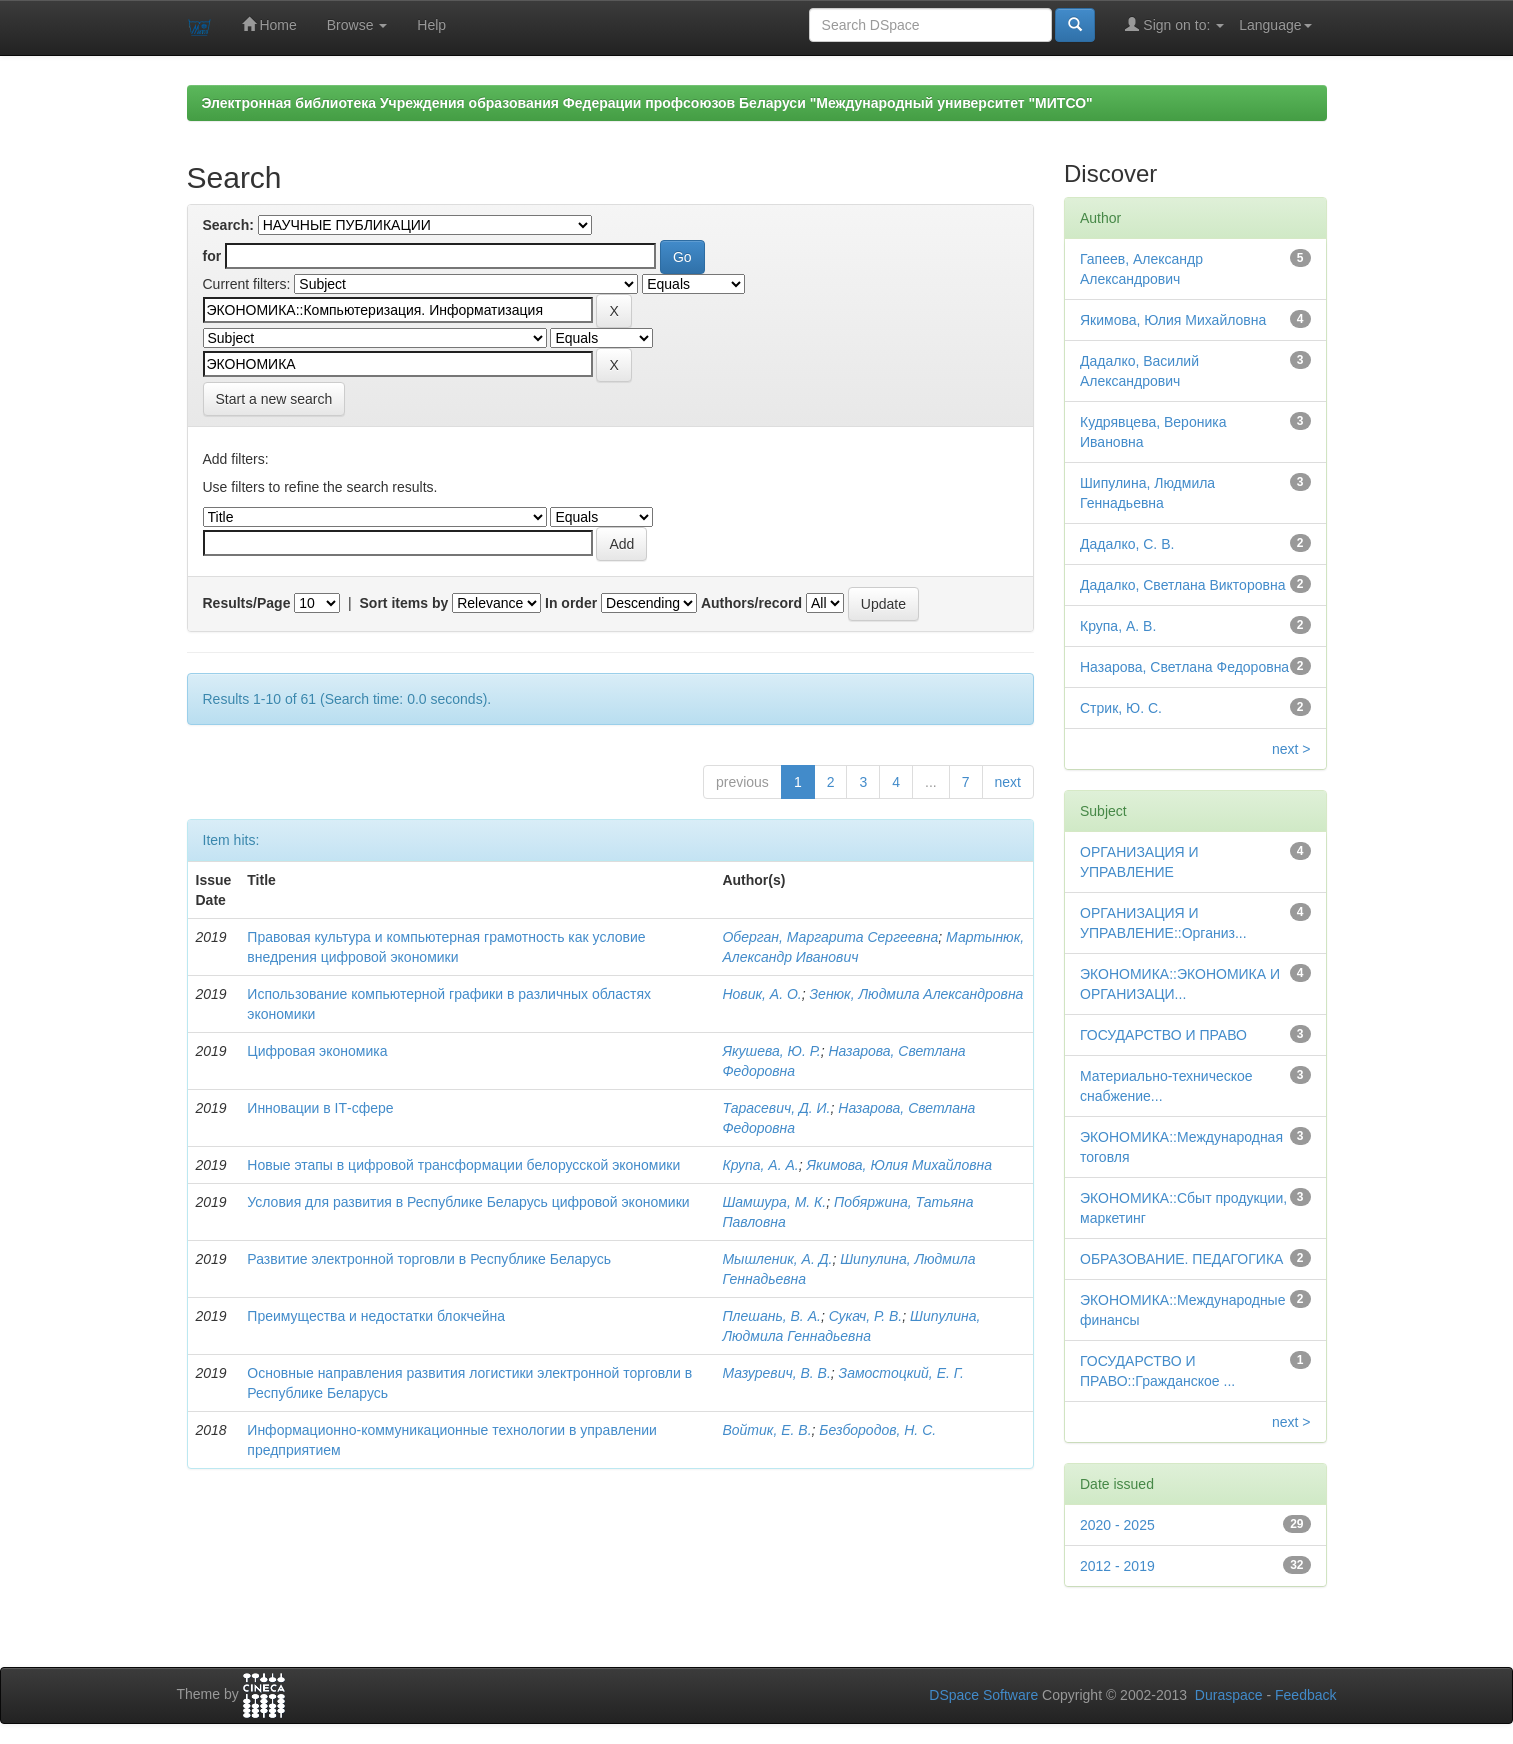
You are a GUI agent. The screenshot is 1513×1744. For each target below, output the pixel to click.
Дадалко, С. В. (1127, 544)
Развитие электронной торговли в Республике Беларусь (429, 1259)
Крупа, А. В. (1118, 626)
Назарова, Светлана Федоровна (1184, 667)
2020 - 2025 (1117, 1525)
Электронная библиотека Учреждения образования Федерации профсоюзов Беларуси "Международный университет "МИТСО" (647, 103)
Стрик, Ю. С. (1121, 708)
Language (1275, 25)
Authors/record (751, 603)
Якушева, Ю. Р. (771, 1051)
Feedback (1305, 1695)
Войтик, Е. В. (766, 1430)
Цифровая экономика (317, 1051)
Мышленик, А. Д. (777, 1259)
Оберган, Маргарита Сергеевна (830, 937)
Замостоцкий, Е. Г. (901, 1373)
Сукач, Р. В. (866, 1316)
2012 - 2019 (1117, 1566)
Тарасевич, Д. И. (776, 1108)
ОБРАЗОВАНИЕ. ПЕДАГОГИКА (1181, 1259)
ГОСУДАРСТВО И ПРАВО (1163, 1035)
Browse (357, 25)
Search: (228, 225)
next (1008, 782)
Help (431, 25)
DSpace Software (983, 1695)
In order (571, 603)
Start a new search (274, 399)
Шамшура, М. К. (774, 1202)
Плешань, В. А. (771, 1316)
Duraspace (1229, 1695)
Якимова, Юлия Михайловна (900, 1165)
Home (269, 24)
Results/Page (247, 603)
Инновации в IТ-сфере (320, 1108)
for (212, 256)
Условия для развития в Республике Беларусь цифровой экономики (468, 1202)
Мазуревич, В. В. (776, 1373)
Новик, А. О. (761, 994)
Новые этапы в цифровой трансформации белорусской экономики (463, 1165)
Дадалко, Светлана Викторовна (1182, 585)
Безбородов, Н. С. (877, 1430)
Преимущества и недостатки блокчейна (376, 1316)
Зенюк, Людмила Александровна (917, 994)
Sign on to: (1174, 24)
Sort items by (404, 603)
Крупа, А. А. (760, 1165)
